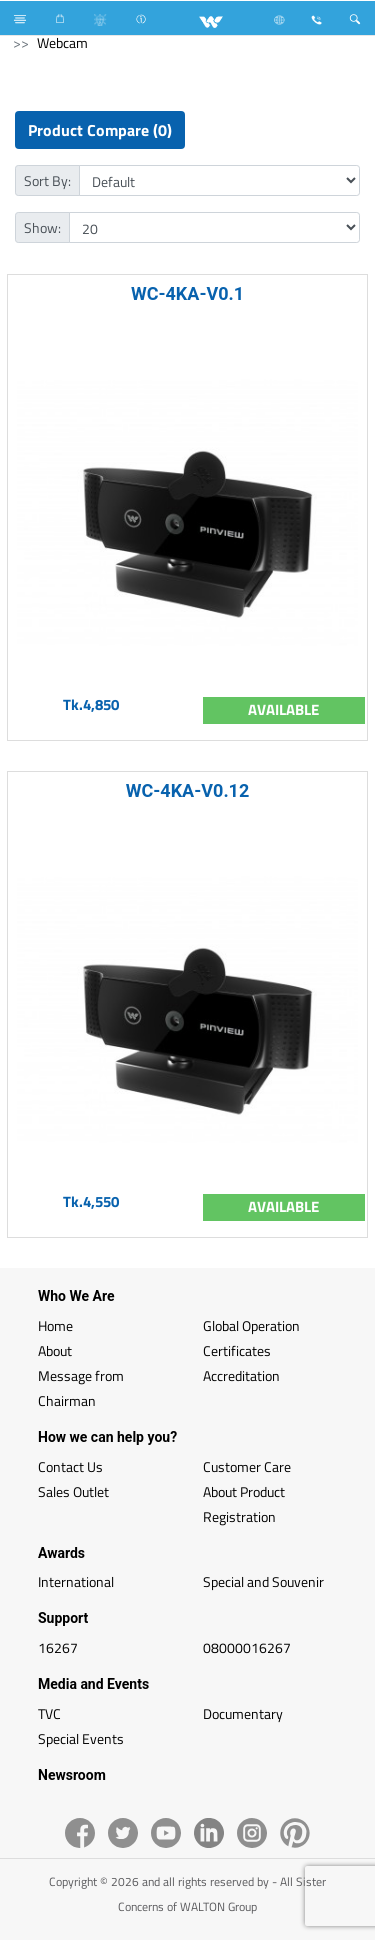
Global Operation (251, 1325)
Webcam (62, 42)
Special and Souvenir (263, 1581)
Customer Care (247, 1466)
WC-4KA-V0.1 (187, 293)
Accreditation (241, 1375)
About (55, 1350)
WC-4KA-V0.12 (188, 790)
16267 (58, 1647)
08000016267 (247, 1647)
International (76, 1581)
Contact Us (70, 1466)
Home (55, 1325)
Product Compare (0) (100, 130)
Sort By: (47, 180)
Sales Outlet (73, 1491)
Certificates (237, 1350)
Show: (42, 227)
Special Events (81, 1738)
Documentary (243, 1713)
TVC (49, 1713)
